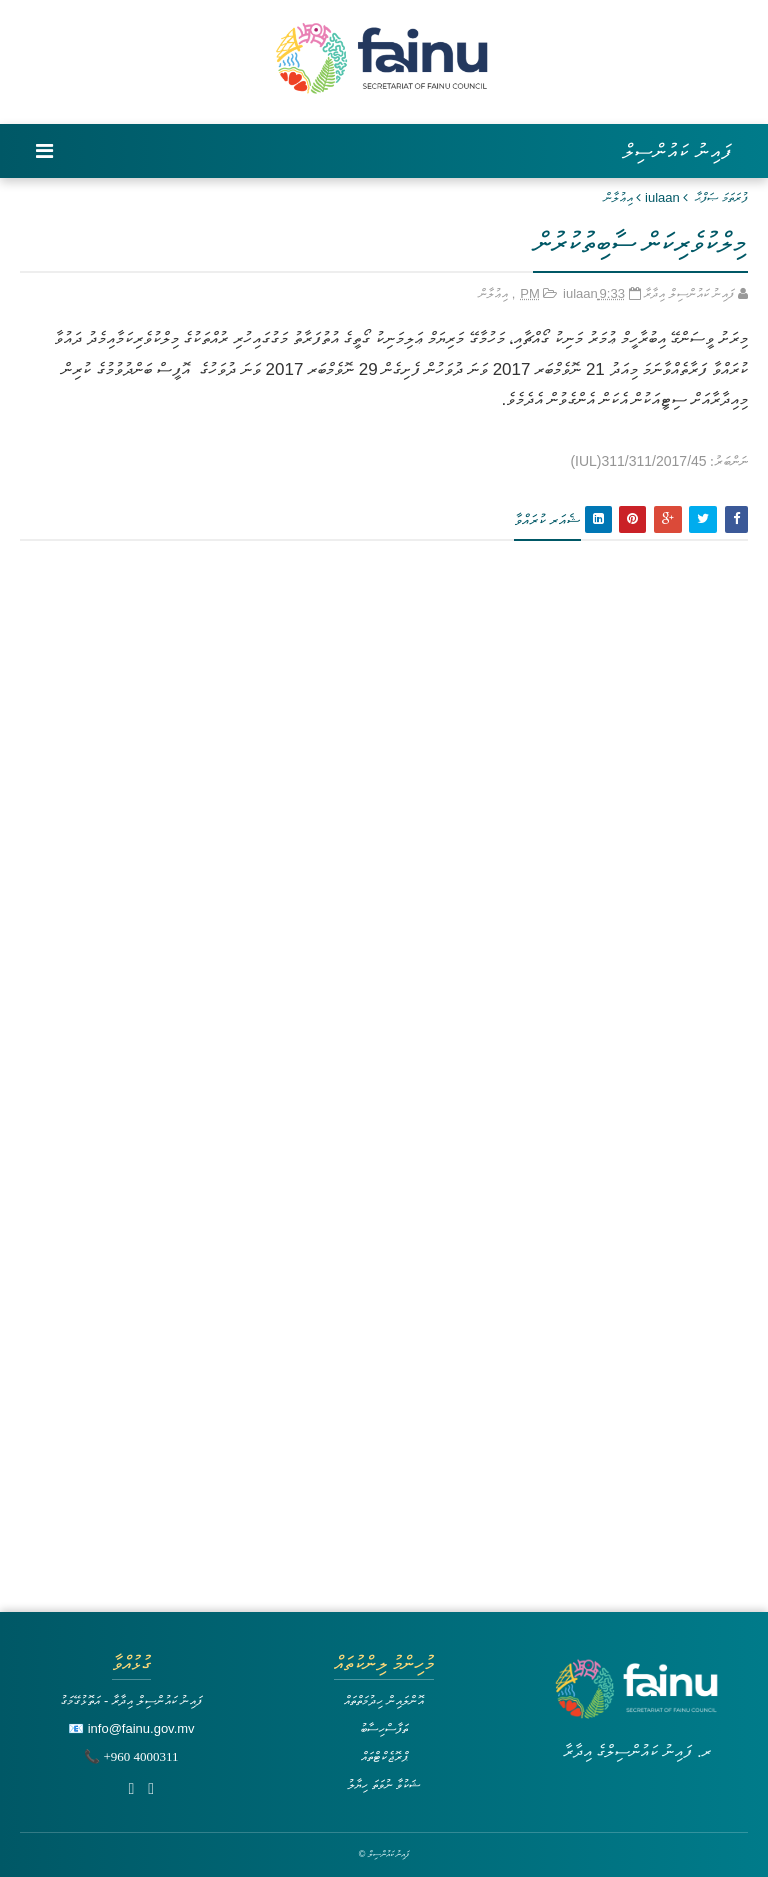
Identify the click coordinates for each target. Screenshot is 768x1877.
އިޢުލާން (618, 197)
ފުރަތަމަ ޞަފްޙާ (721, 197)
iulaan (662, 197)
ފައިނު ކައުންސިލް (677, 151)
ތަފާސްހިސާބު (384, 1728)
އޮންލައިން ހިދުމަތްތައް (384, 1700)
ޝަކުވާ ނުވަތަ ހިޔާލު (384, 1784)
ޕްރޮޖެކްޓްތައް (384, 1756)
